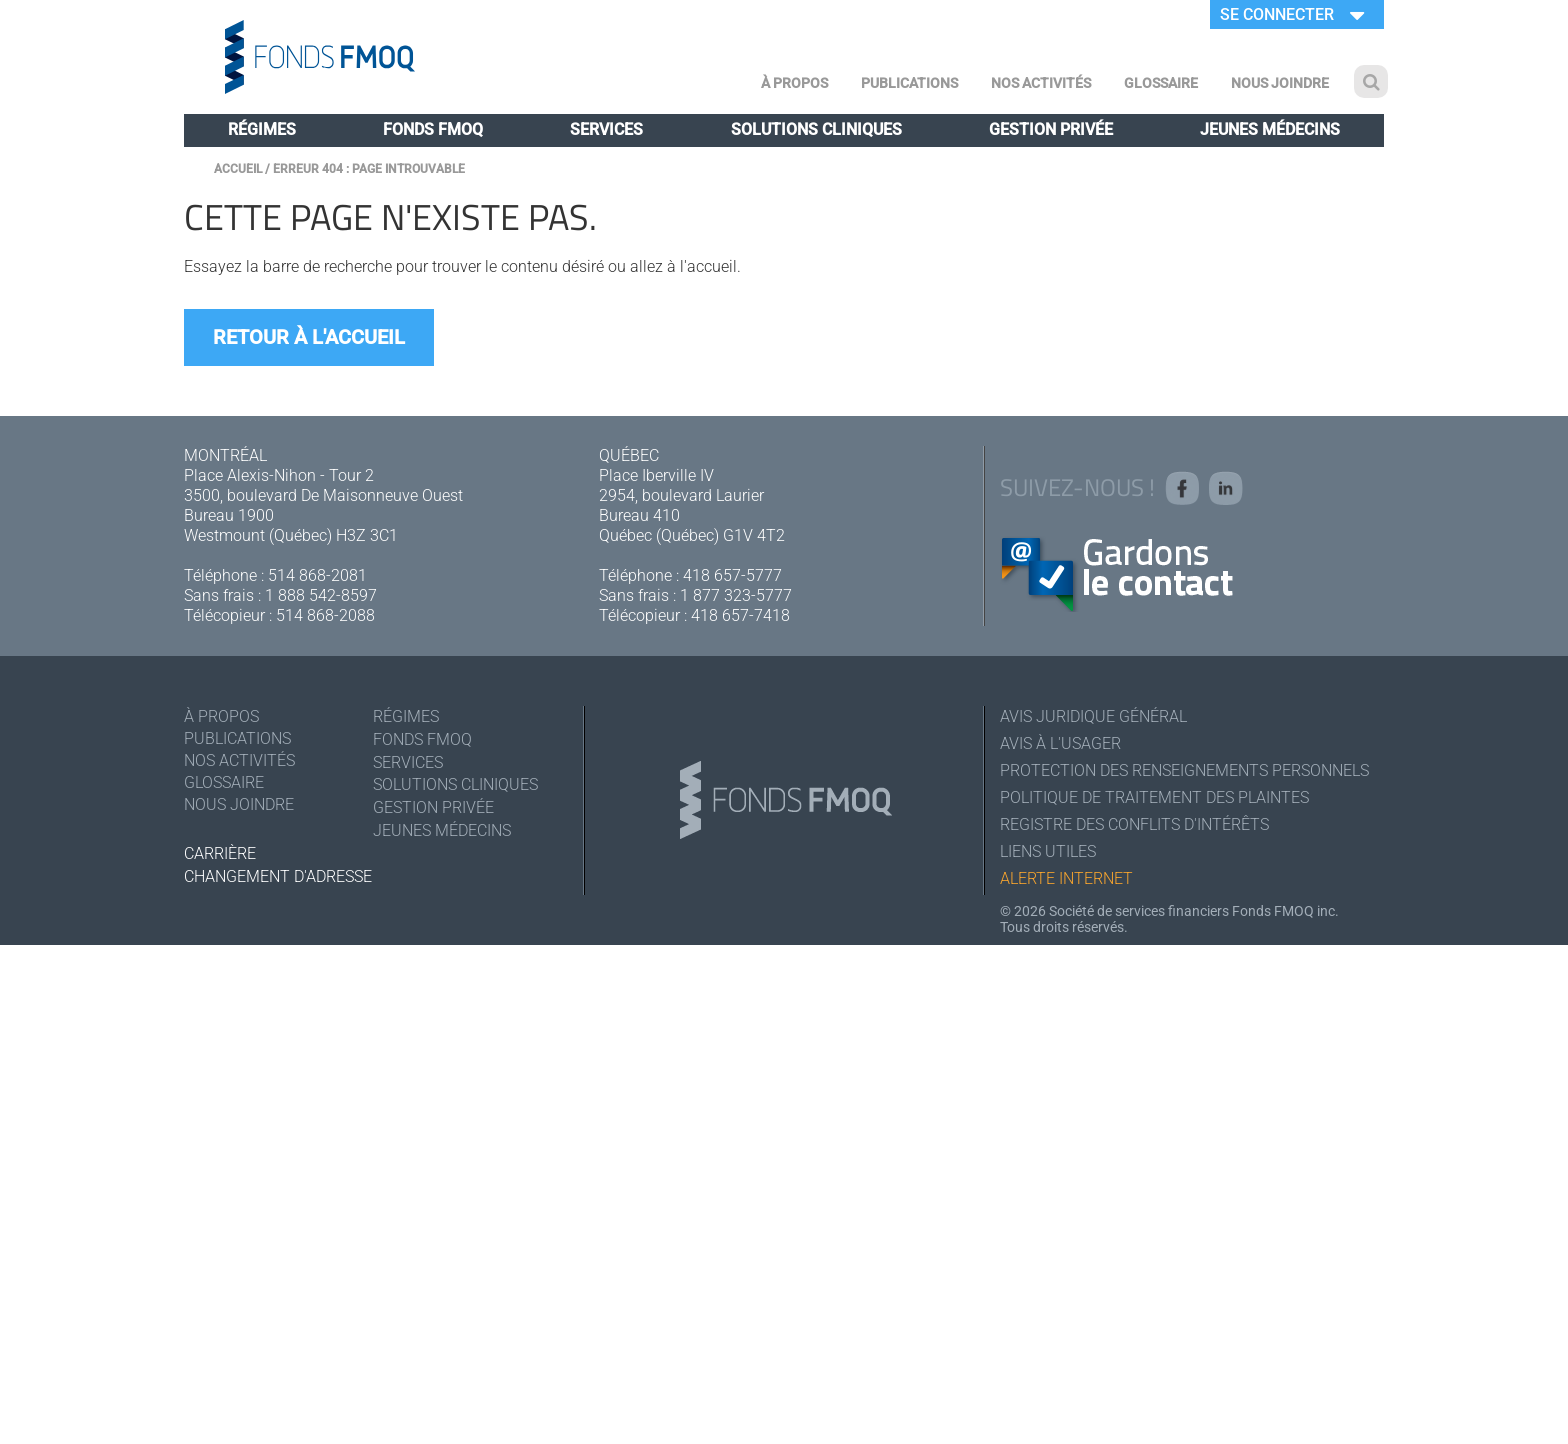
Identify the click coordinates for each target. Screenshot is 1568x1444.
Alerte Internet (1066, 878)
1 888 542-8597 (321, 595)
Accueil (238, 169)
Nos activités (1041, 83)
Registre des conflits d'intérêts (1134, 824)
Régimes (262, 129)
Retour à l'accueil (309, 337)
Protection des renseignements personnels (1184, 770)
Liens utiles (1048, 851)
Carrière (220, 853)
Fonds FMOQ (433, 129)
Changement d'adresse (278, 876)
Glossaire (1161, 83)
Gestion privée (1051, 129)
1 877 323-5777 (736, 595)
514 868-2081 (317, 575)
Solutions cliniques (816, 129)
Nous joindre (1280, 83)
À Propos (794, 83)
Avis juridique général (1093, 716)
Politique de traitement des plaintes (1154, 797)
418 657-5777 (732, 575)
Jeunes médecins (1270, 129)
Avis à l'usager (1060, 743)
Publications (909, 83)
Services (606, 129)
